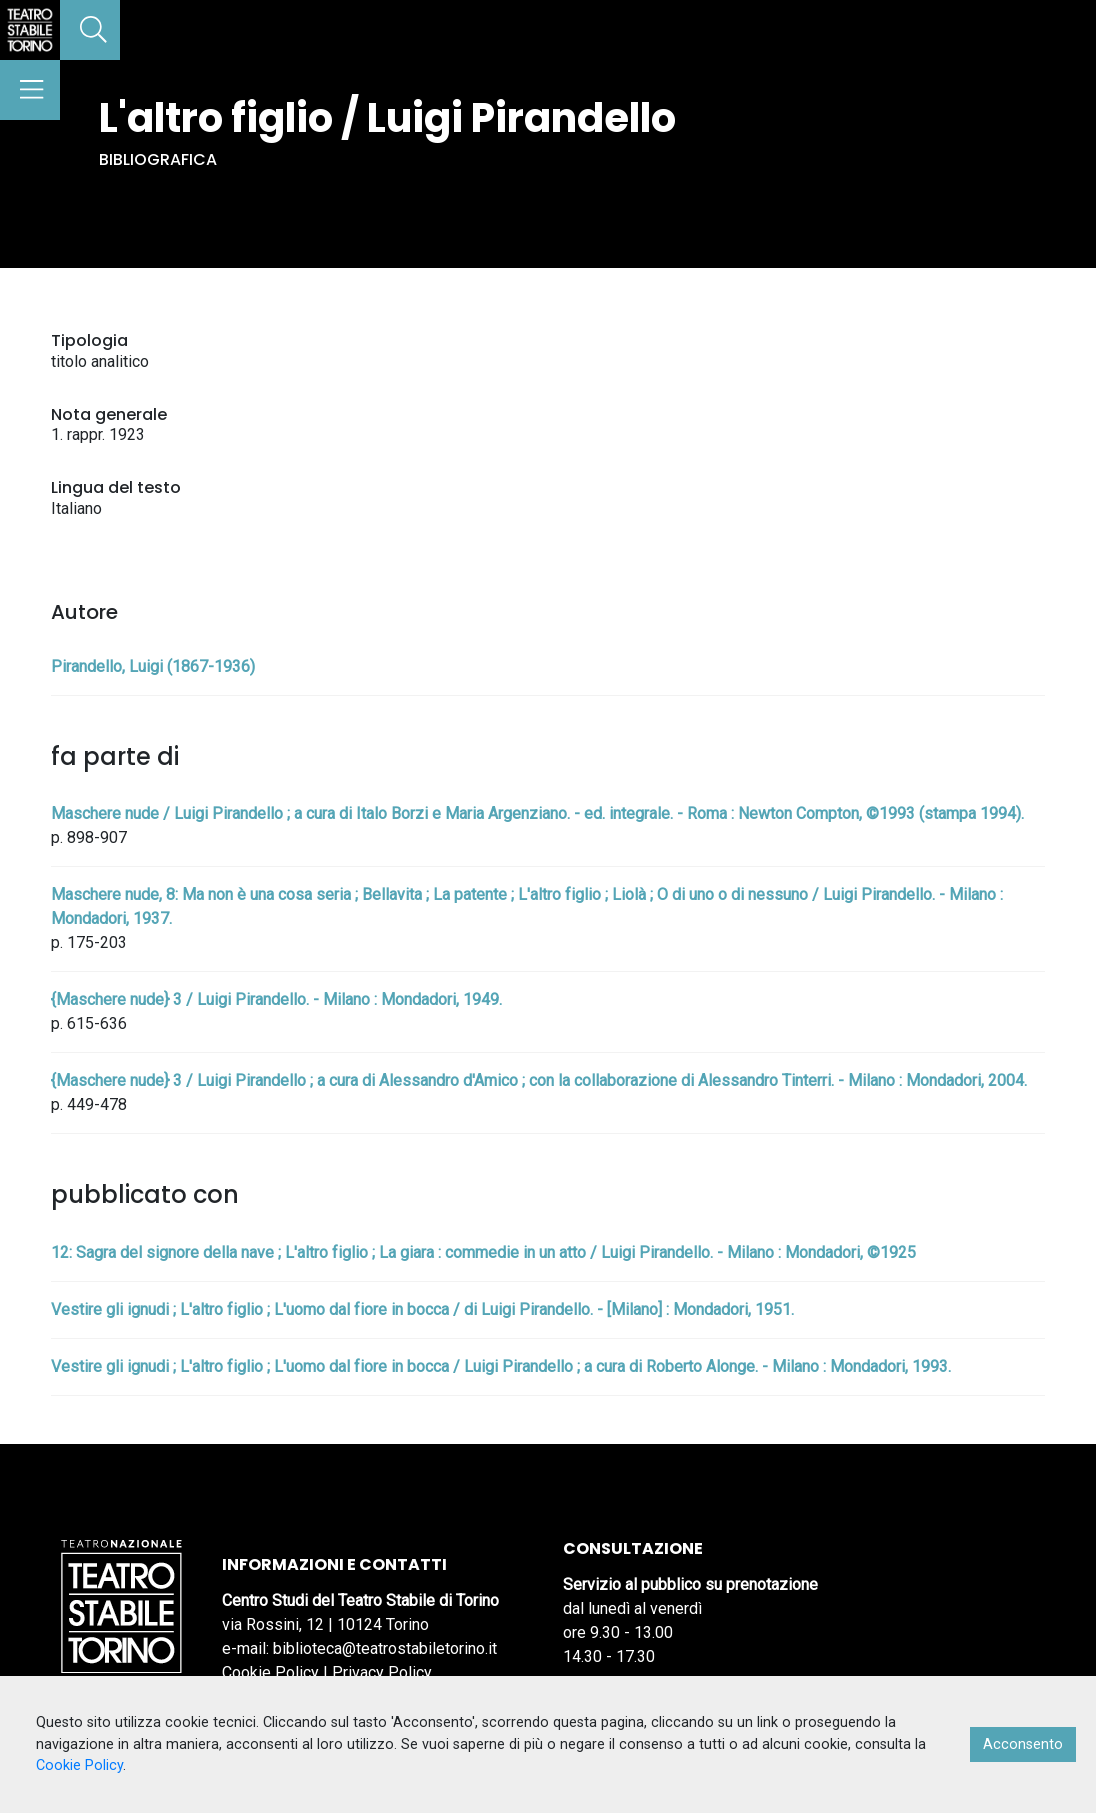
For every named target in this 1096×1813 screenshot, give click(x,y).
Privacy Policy (382, 1672)
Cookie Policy (270, 1672)
